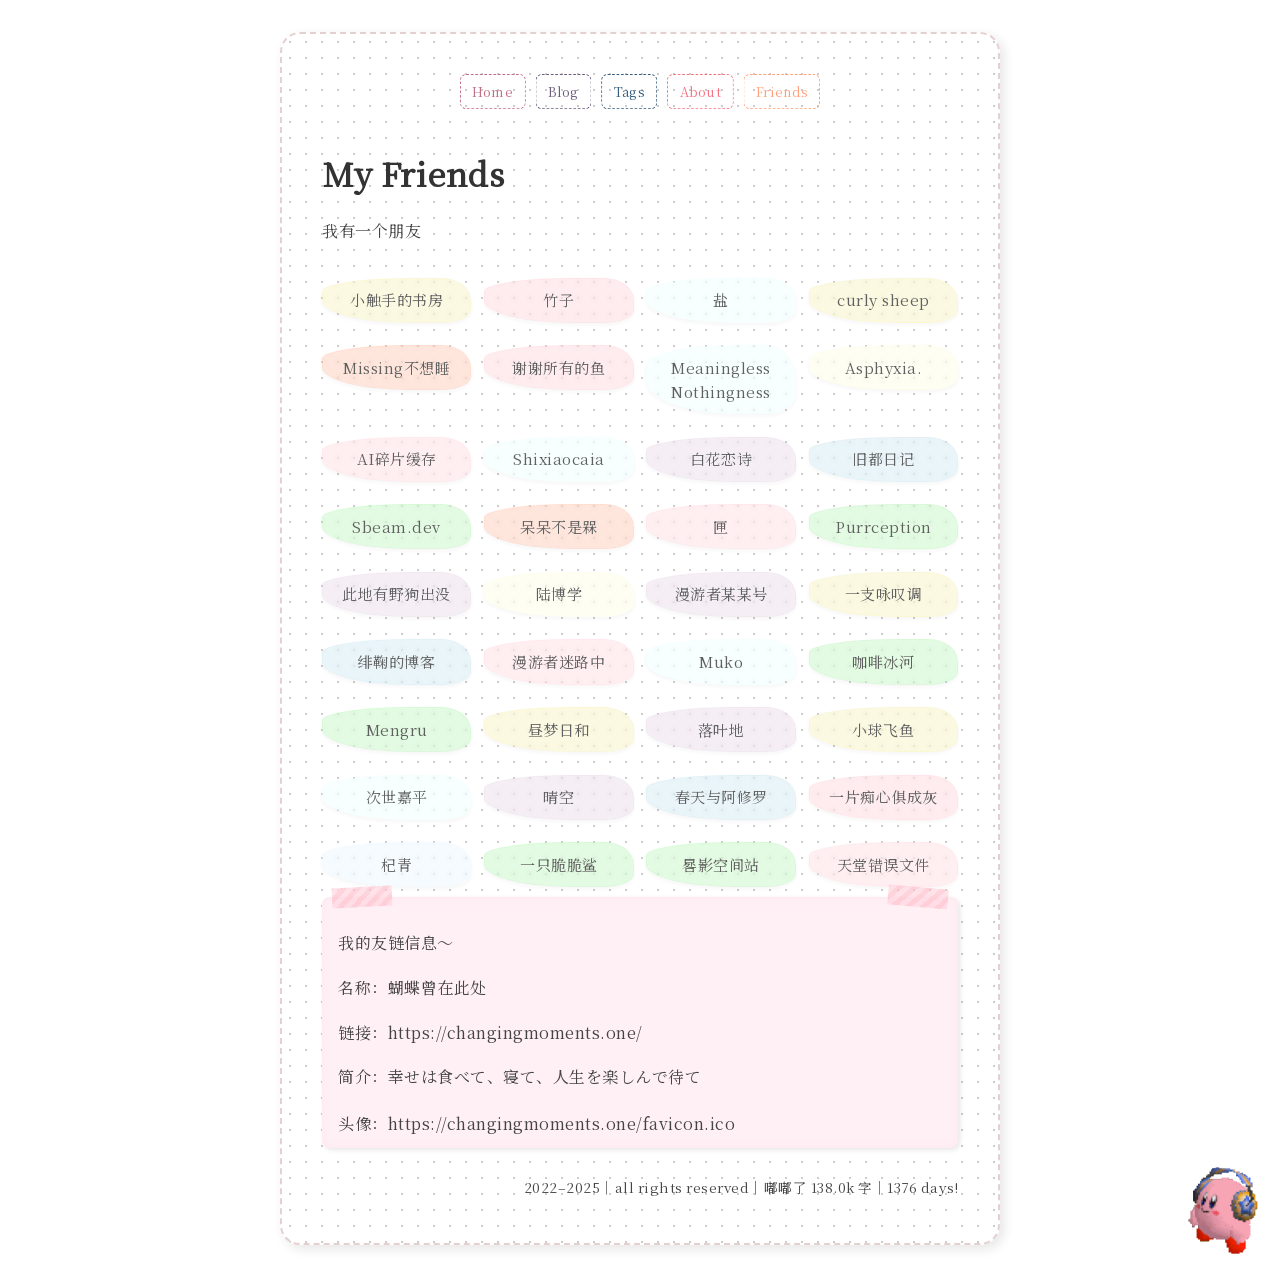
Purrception (883, 526)
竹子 (558, 299)
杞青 (396, 864)
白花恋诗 (721, 458)
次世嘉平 (397, 796)
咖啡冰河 (883, 661)
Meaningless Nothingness (721, 379)
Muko (721, 661)
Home (492, 91)
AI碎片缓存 (397, 458)
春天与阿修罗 (721, 796)
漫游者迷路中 (558, 661)
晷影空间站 (721, 864)
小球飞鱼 (883, 729)
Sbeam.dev (396, 526)
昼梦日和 (559, 729)
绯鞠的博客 (397, 661)
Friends (782, 91)
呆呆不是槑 (559, 526)
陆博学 (559, 593)
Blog (563, 91)
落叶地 (721, 729)
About (700, 91)
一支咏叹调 (884, 593)
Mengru (397, 729)
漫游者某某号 (721, 593)
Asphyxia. (884, 367)
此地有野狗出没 (396, 593)
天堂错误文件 (883, 864)
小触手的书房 (396, 299)
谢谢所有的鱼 (558, 367)
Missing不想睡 (396, 367)
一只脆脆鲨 (559, 864)
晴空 (558, 796)
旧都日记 (883, 458)
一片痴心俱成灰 (883, 796)
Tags (629, 91)
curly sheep (883, 299)
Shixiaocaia (559, 458)
